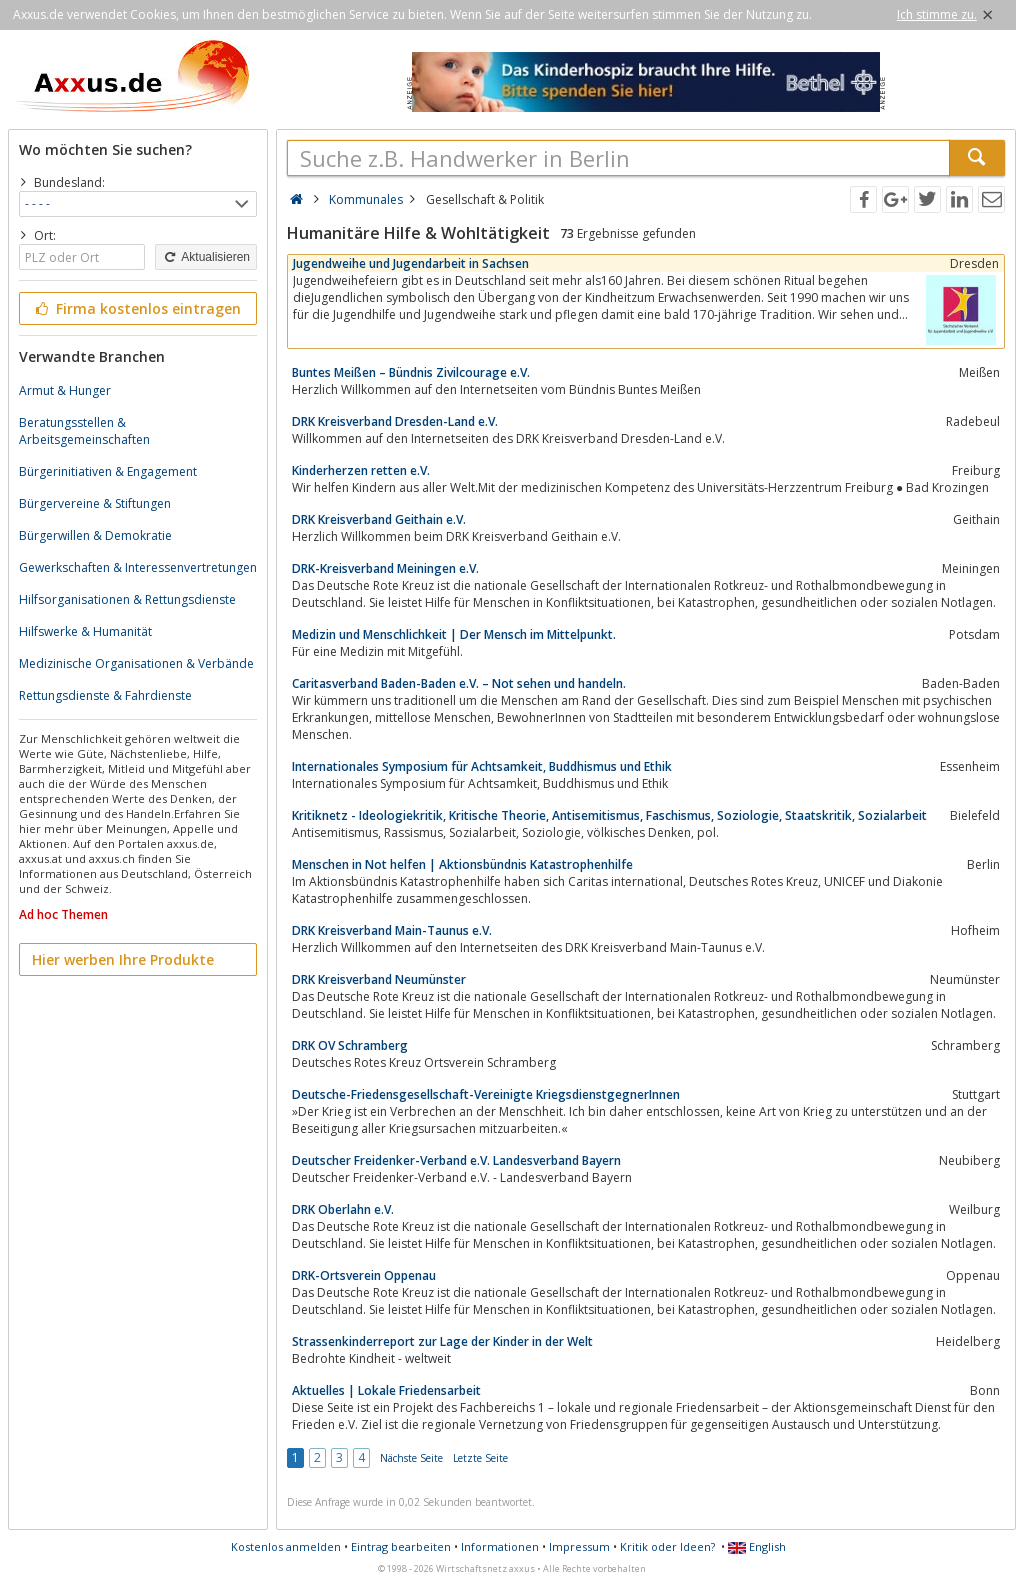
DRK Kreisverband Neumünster (379, 979)
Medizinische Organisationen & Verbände (136, 663)
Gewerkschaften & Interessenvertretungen (138, 567)
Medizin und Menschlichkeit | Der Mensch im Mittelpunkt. (454, 634)
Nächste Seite (411, 1458)
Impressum (579, 1546)
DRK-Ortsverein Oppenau (364, 1275)
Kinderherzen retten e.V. (361, 470)
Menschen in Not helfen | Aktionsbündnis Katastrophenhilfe (462, 864)
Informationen (500, 1546)
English (757, 1546)
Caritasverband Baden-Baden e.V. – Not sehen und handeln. (459, 683)
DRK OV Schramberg (350, 1045)
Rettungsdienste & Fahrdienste (105, 695)
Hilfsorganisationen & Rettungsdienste (127, 599)
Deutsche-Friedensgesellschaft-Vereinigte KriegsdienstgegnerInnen (486, 1094)
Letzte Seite (480, 1458)
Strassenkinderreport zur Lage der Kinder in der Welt (442, 1341)
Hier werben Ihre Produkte (123, 959)
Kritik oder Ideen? (667, 1546)
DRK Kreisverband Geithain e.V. (379, 519)
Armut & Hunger (65, 390)
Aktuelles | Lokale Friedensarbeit (386, 1390)
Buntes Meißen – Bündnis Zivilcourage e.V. (411, 372)
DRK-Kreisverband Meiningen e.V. (385, 568)
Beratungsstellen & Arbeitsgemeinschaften (84, 431)
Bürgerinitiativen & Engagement (108, 471)
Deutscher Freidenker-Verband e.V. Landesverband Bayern (456, 1160)
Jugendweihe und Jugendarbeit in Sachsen (411, 263)
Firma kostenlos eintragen (136, 308)
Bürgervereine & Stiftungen (95, 503)
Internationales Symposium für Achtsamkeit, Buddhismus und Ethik (482, 766)
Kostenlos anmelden (286, 1546)
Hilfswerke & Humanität (85, 631)
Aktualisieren (206, 257)
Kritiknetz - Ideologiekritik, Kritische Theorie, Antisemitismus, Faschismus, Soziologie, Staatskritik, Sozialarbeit (609, 815)
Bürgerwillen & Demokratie (95, 535)
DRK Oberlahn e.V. (343, 1209)
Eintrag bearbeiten (401, 1546)
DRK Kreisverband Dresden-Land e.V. (395, 421)
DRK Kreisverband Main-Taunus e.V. (392, 930)
